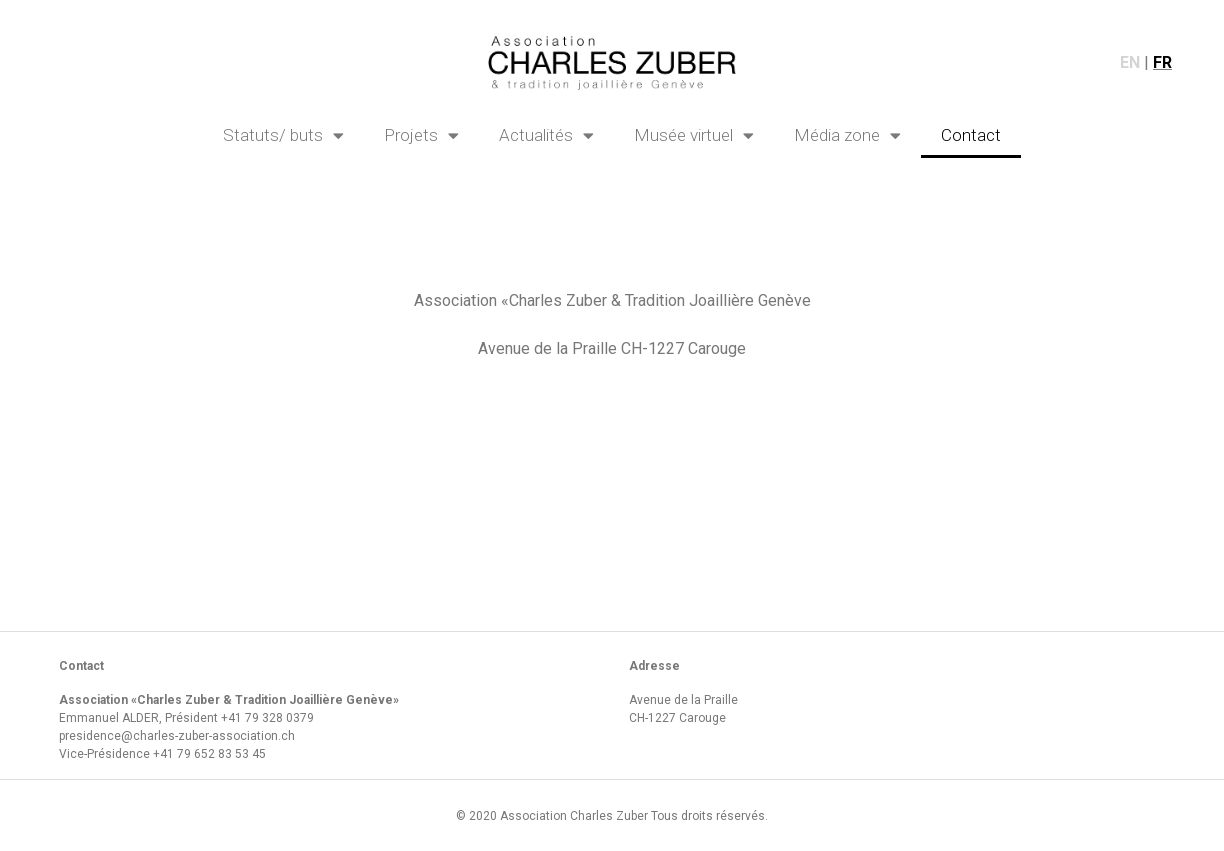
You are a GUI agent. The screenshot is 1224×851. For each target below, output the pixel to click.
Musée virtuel (694, 135)
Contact (971, 135)
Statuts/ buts (283, 135)
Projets (421, 135)
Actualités (546, 135)
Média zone (847, 135)
